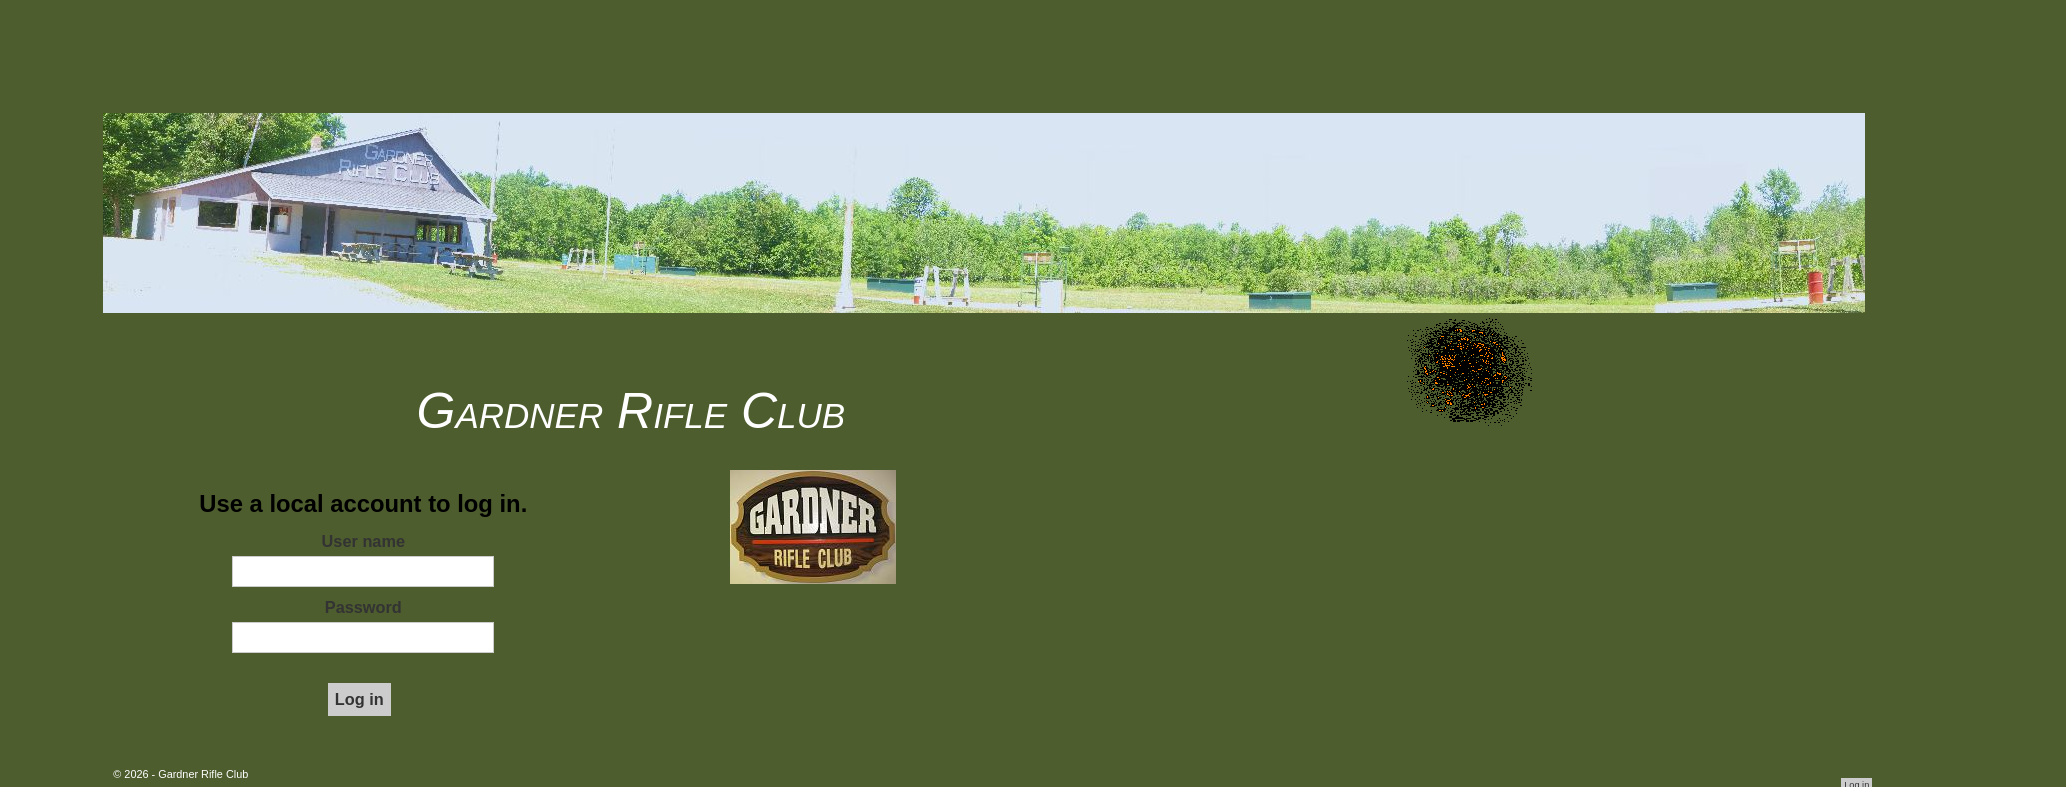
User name (363, 541)
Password (363, 607)
